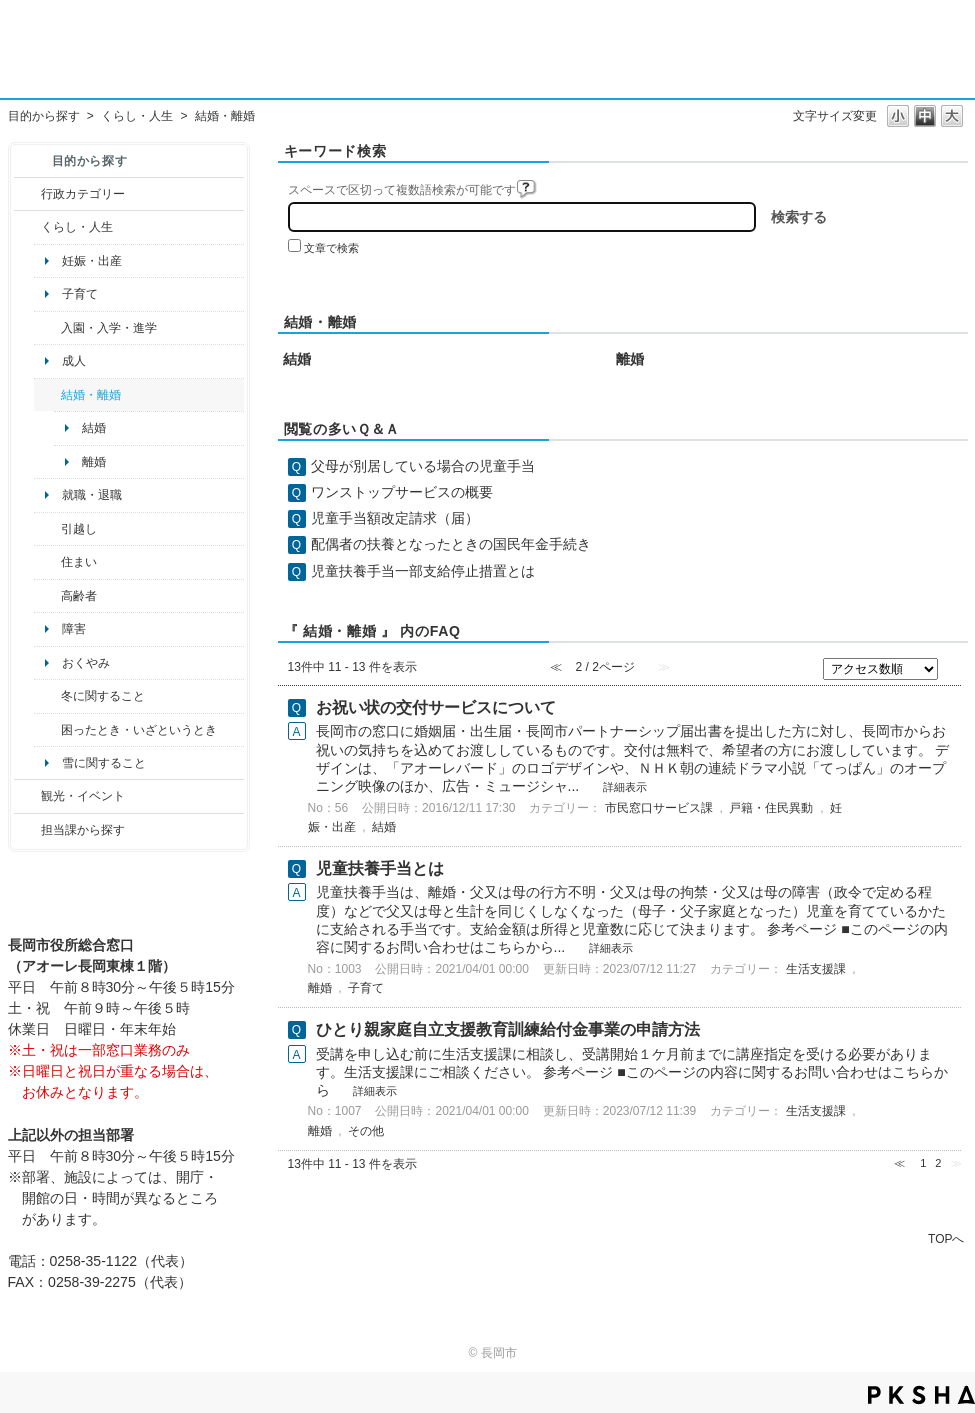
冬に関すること (103, 696)
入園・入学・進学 (109, 328)
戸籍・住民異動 (771, 808)
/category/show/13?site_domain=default (47, 596)
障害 (74, 629)
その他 (366, 1131)
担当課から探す (83, 830)
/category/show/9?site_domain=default (27, 830)
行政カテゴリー (83, 194)
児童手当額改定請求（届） (395, 518)
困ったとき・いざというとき (139, 730)
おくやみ (86, 663)
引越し (79, 529)
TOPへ (946, 1238)
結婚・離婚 (91, 395)
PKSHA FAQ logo (921, 1395)
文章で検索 (331, 248)
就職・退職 (92, 495)
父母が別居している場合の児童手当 (423, 466)
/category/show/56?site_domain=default (47, 395)
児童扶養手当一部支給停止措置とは (423, 571)
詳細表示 (625, 787)
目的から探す (44, 116)
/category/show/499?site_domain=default (47, 696)
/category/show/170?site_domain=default (47, 562)
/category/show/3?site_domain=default (27, 194)
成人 (74, 361)
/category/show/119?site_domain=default (47, 529)
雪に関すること (104, 763)
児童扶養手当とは (380, 868)
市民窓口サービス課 (659, 808)
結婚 (94, 428)
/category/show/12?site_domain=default (27, 227)
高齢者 (79, 596)
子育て (80, 294)
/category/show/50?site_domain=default (47, 328)
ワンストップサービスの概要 (402, 492)
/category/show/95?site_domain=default (47, 730)
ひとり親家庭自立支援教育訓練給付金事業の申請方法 (508, 1029)
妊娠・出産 (92, 261)
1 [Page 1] (923, 1163)
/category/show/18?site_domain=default (27, 796)
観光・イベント (83, 796)
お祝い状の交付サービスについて (436, 707)
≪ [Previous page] (899, 1163)
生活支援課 (816, 969)
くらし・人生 (137, 116)
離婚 (94, 462)
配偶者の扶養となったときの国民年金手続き (451, 544)
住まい (79, 562)
